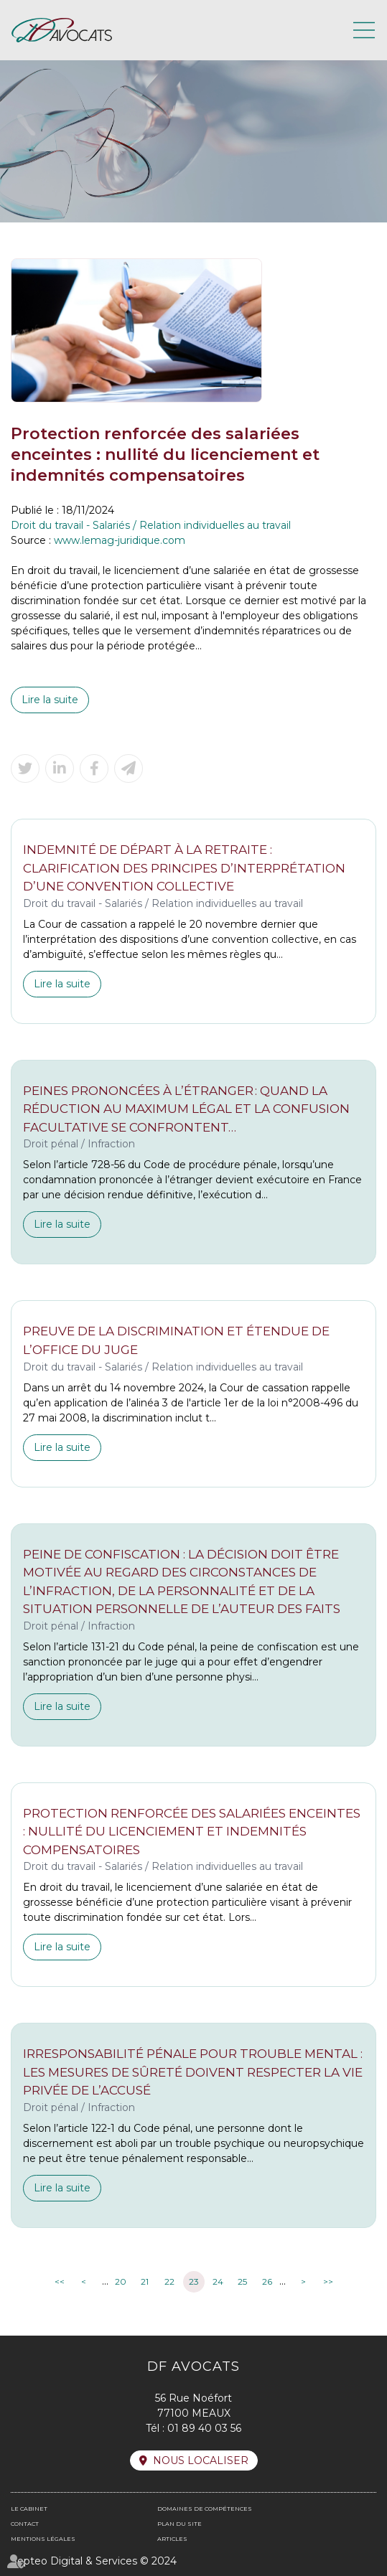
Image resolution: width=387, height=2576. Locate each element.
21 (145, 2281)
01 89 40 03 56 (204, 2428)
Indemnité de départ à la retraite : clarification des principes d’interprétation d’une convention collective (184, 867)
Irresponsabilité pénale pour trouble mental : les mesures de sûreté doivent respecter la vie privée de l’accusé (193, 2071)
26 (267, 2281)
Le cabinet (29, 2508)
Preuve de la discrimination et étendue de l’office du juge (176, 1340)
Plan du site (179, 2523)
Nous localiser (200, 2460)
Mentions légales (43, 2538)
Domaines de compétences (204, 2508)
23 (194, 2281)
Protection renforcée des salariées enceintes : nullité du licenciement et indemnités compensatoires (191, 1831)
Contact (25, 2523)
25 (242, 2281)
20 (120, 2281)
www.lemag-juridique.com (119, 540)
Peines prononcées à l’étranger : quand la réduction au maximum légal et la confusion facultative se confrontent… (186, 1108)
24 (218, 2281)
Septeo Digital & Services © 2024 (94, 2560)
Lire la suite (50, 699)
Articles (172, 2538)
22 (169, 2281)
